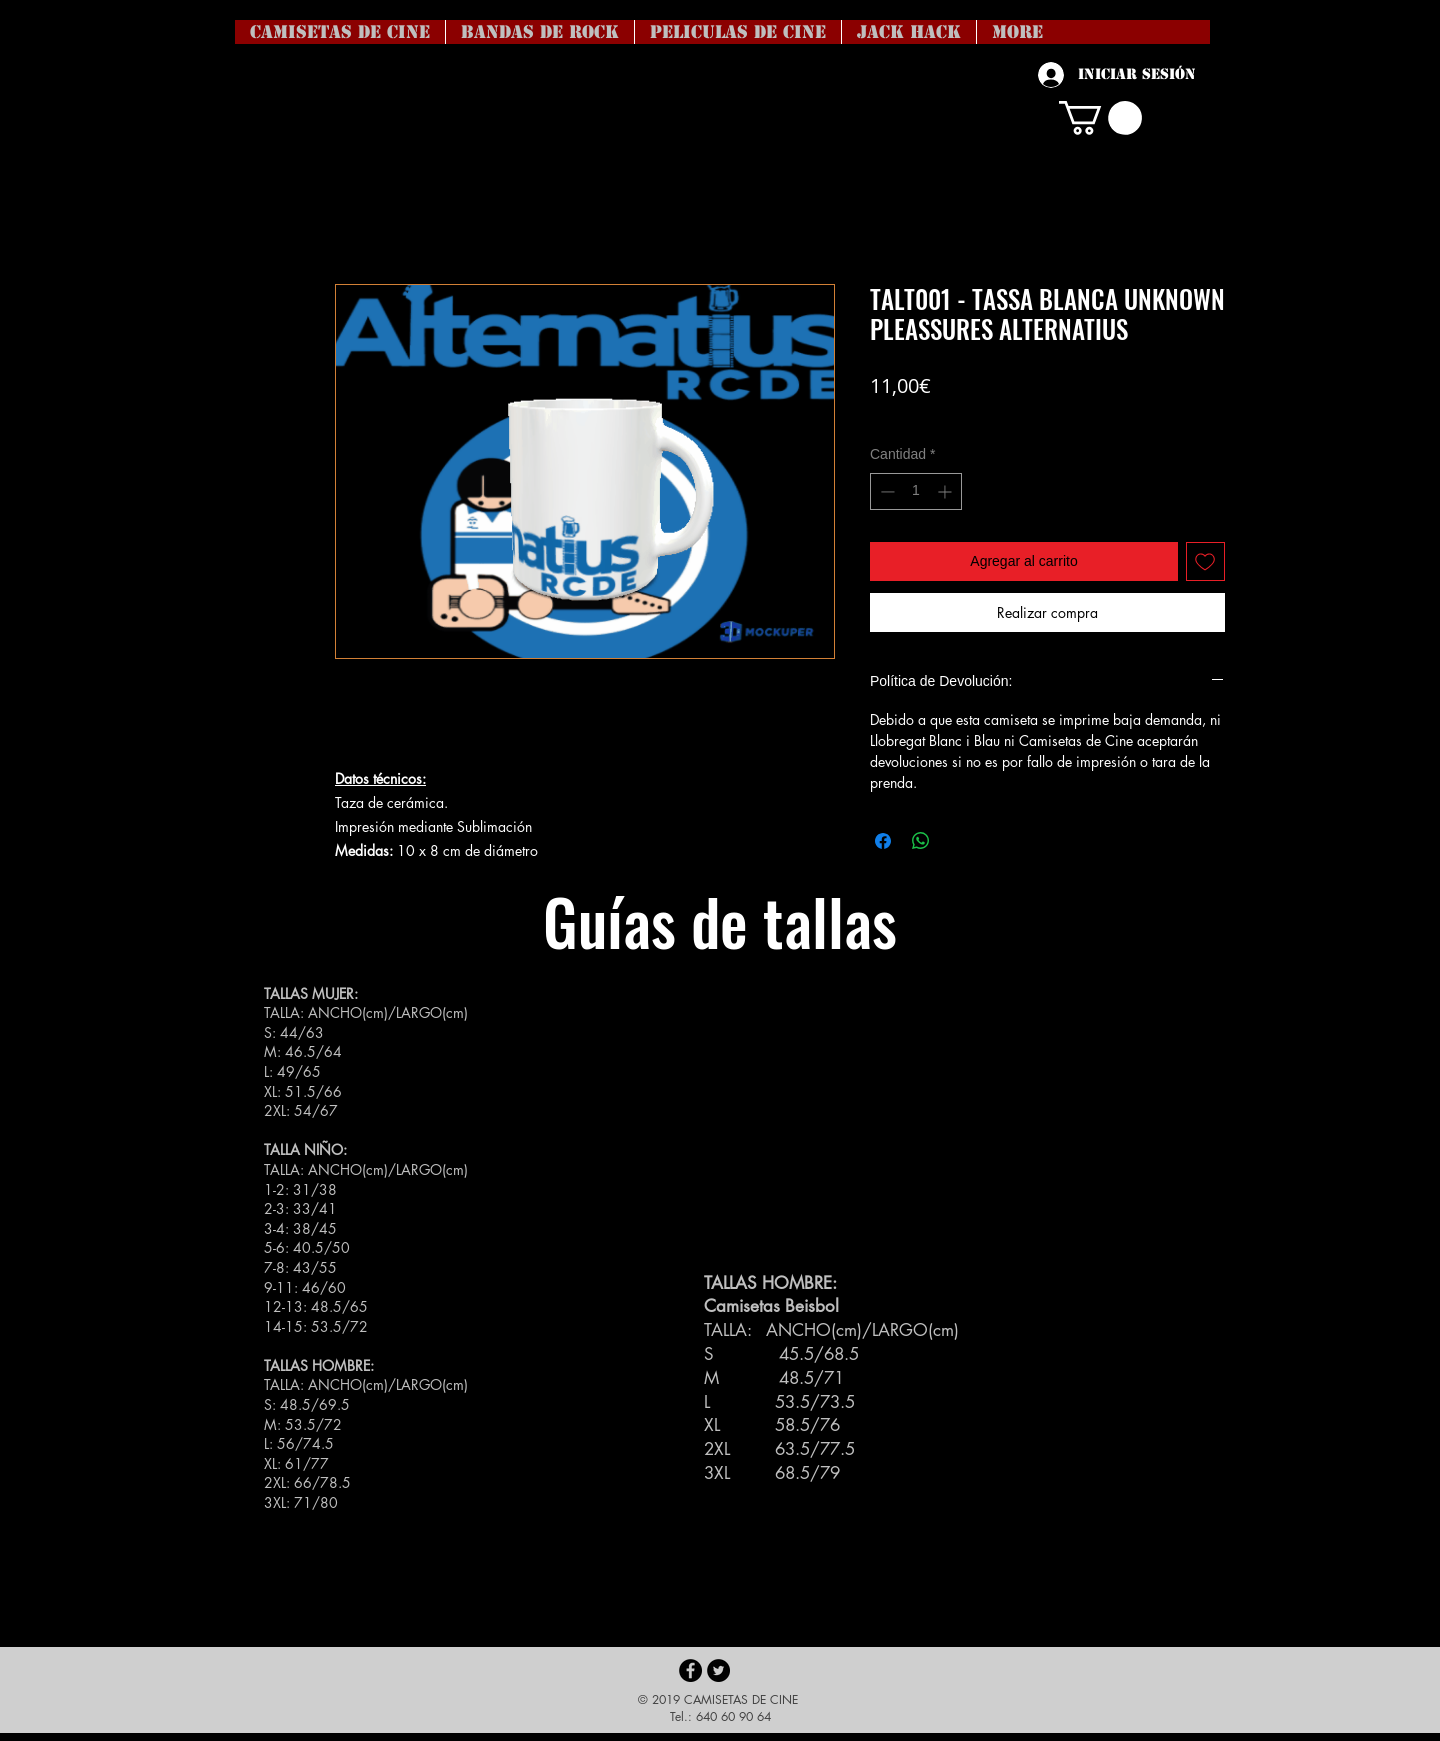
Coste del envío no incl (938, 415)
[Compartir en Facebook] (883, 841)
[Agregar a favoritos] (1205, 561)
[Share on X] (959, 841)
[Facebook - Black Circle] (690, 1670)
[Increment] (946, 491)
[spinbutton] (916, 491)
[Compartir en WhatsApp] (921, 841)
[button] (1100, 118)
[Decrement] (885, 491)
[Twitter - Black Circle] (718, 1670)
